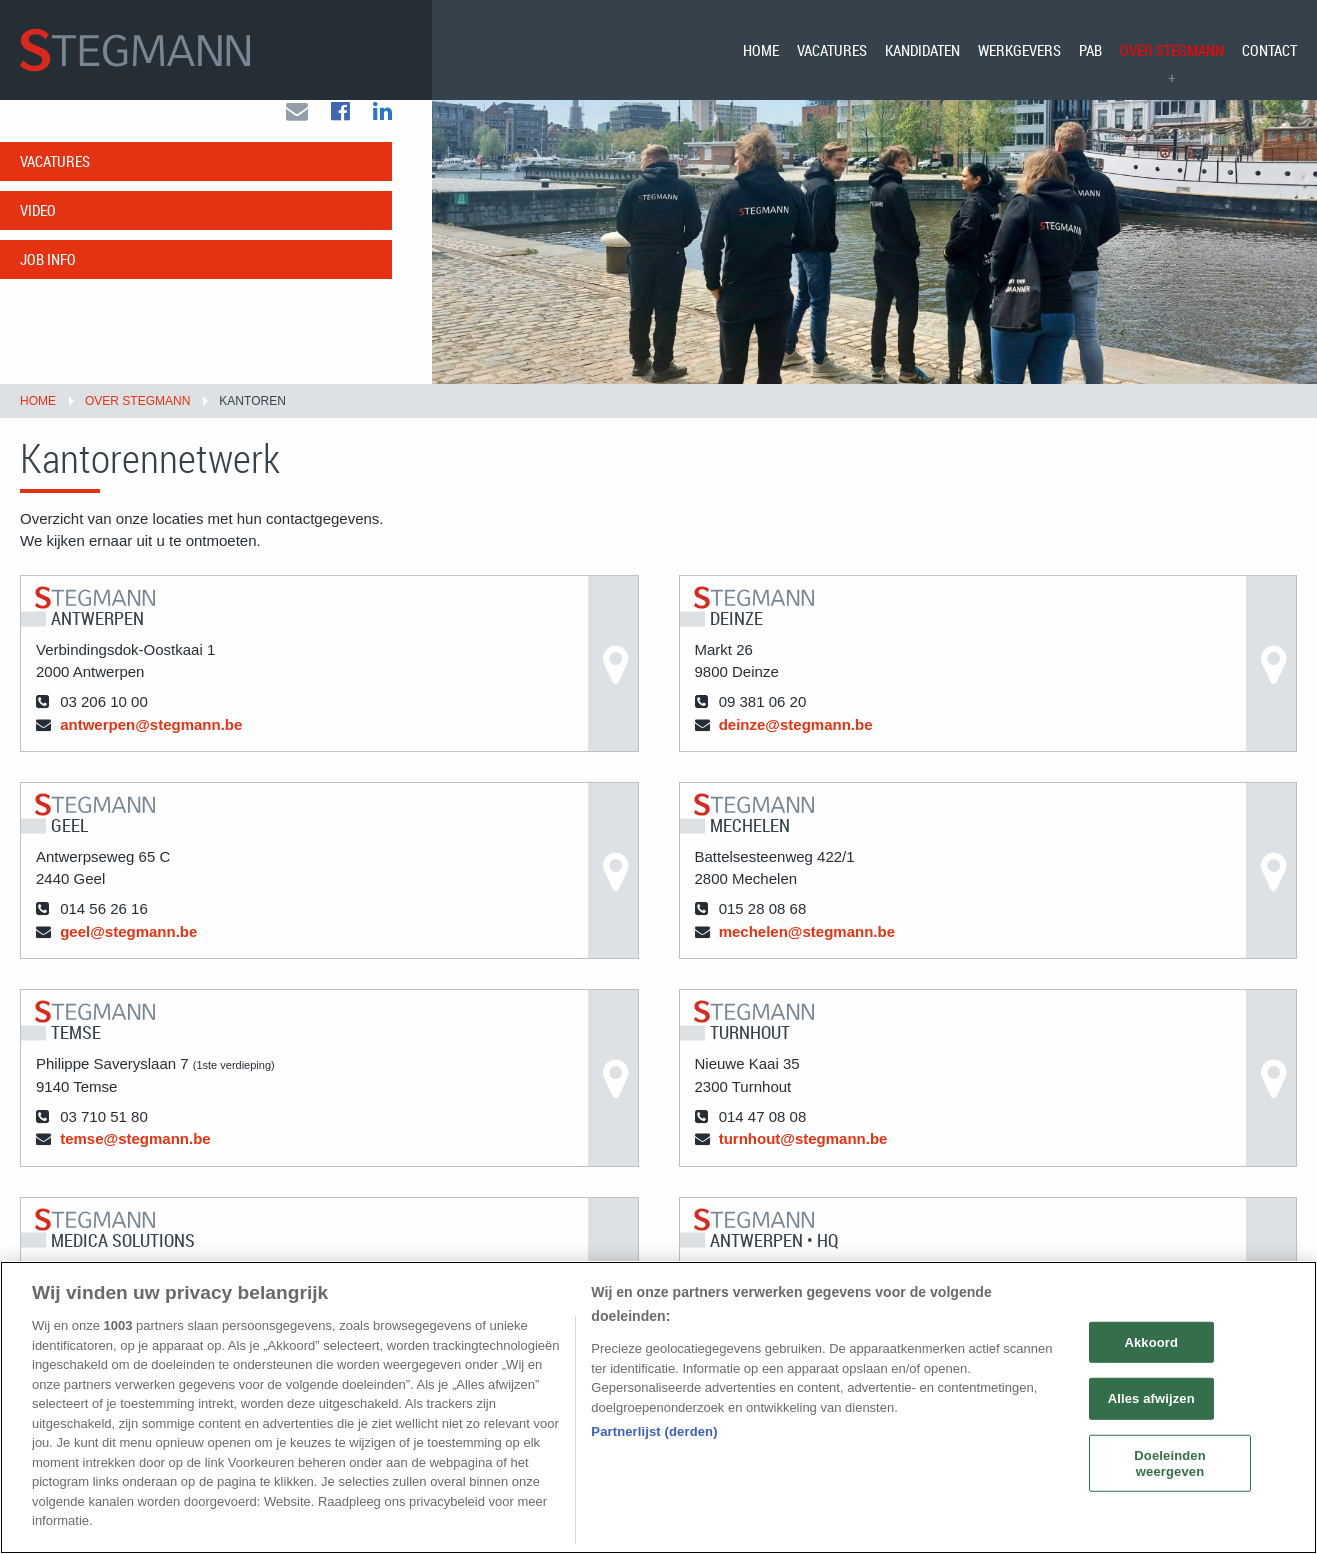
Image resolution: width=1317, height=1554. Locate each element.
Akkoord (1151, 1341)
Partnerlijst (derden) (654, 1431)
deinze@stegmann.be (796, 744)
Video (38, 230)
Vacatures (832, 50)
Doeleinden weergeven (1169, 1463)
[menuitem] (761, 50)
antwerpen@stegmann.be (151, 744)
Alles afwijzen (1151, 1398)
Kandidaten (922, 50)
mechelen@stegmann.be (807, 951)
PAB (1090, 50)
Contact (1269, 50)
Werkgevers (1019, 50)
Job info (48, 279)
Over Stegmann (1172, 50)
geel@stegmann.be (128, 951)
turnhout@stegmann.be (803, 1159)
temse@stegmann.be (135, 1159)
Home (761, 50)
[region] (658, 1407)
